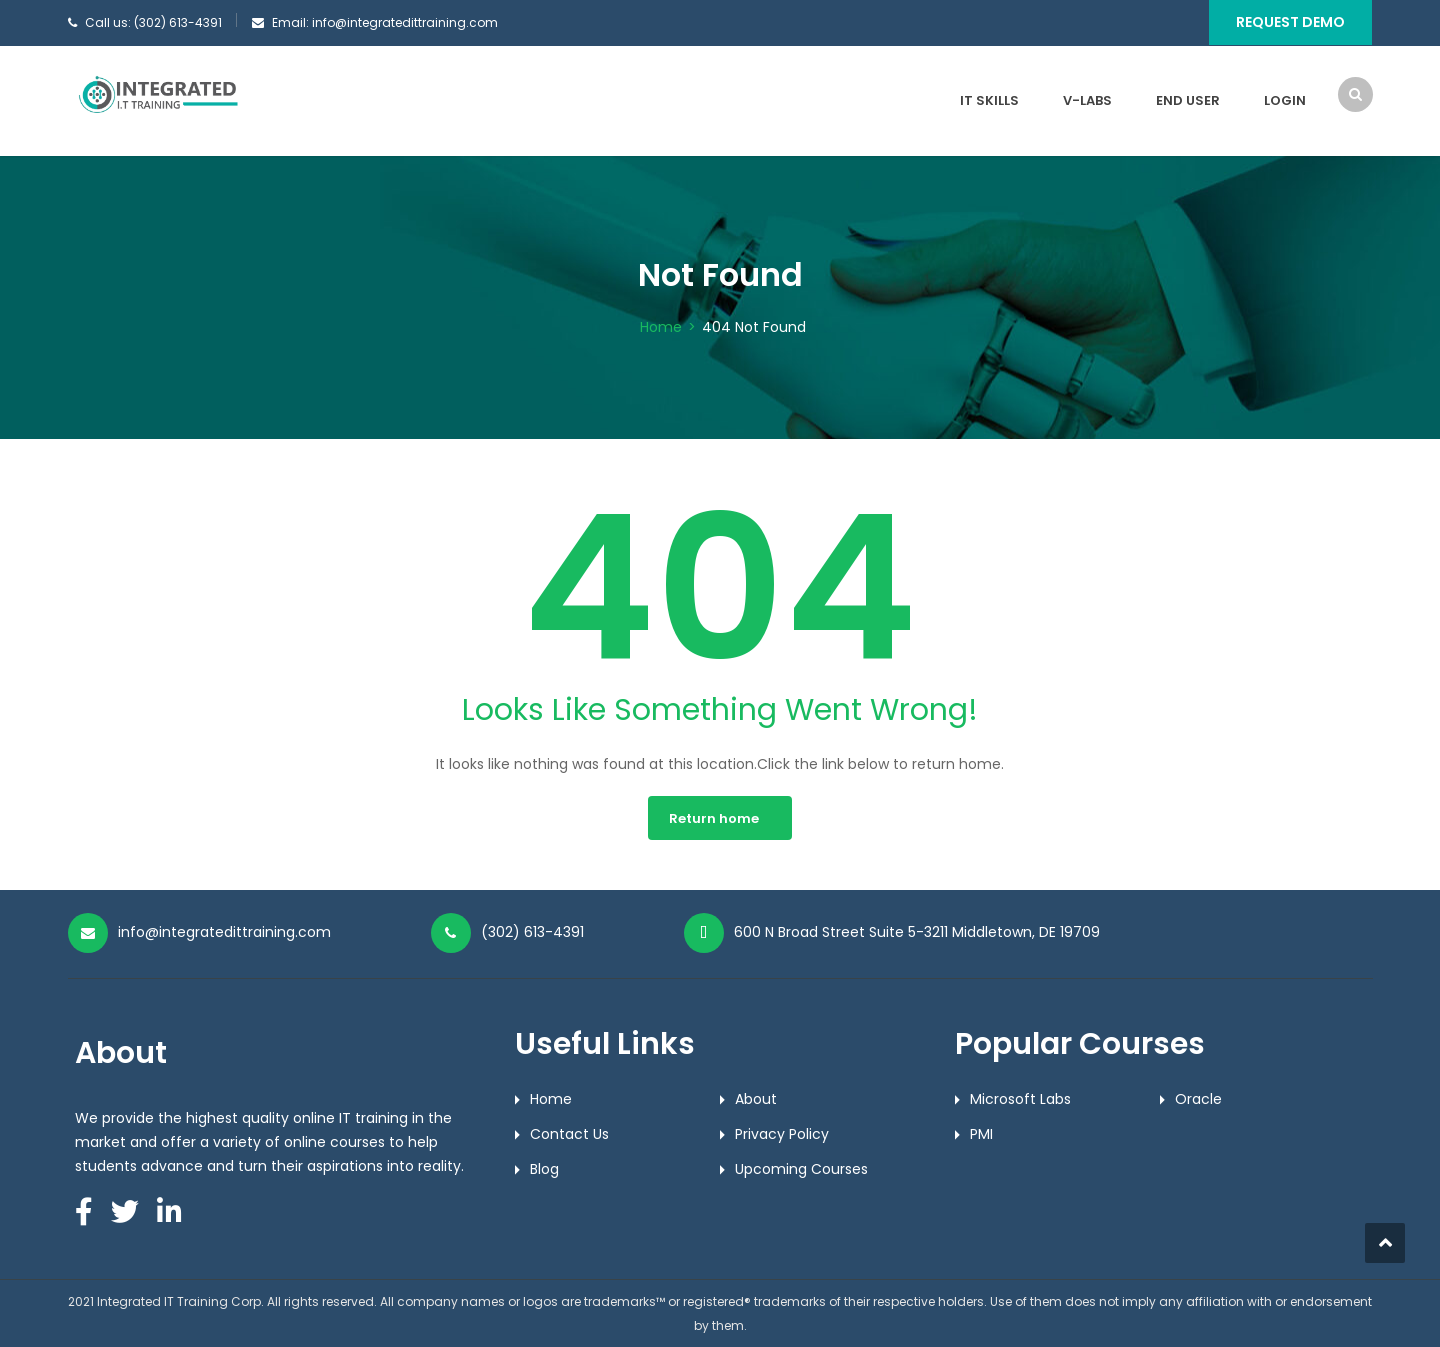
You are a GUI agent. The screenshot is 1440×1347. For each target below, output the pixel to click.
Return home (714, 817)
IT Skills (989, 99)
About (756, 1098)
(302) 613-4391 (532, 931)
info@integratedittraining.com (224, 931)
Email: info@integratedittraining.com (385, 22)
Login (1285, 99)
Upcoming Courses (801, 1168)
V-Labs (1087, 99)
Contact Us (569, 1133)
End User (1188, 99)
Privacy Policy (782, 1133)
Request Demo (1291, 22)
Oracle (1198, 1098)
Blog (544, 1168)
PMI (981, 1133)
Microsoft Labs (1020, 1098)
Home (661, 326)
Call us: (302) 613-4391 (153, 22)
